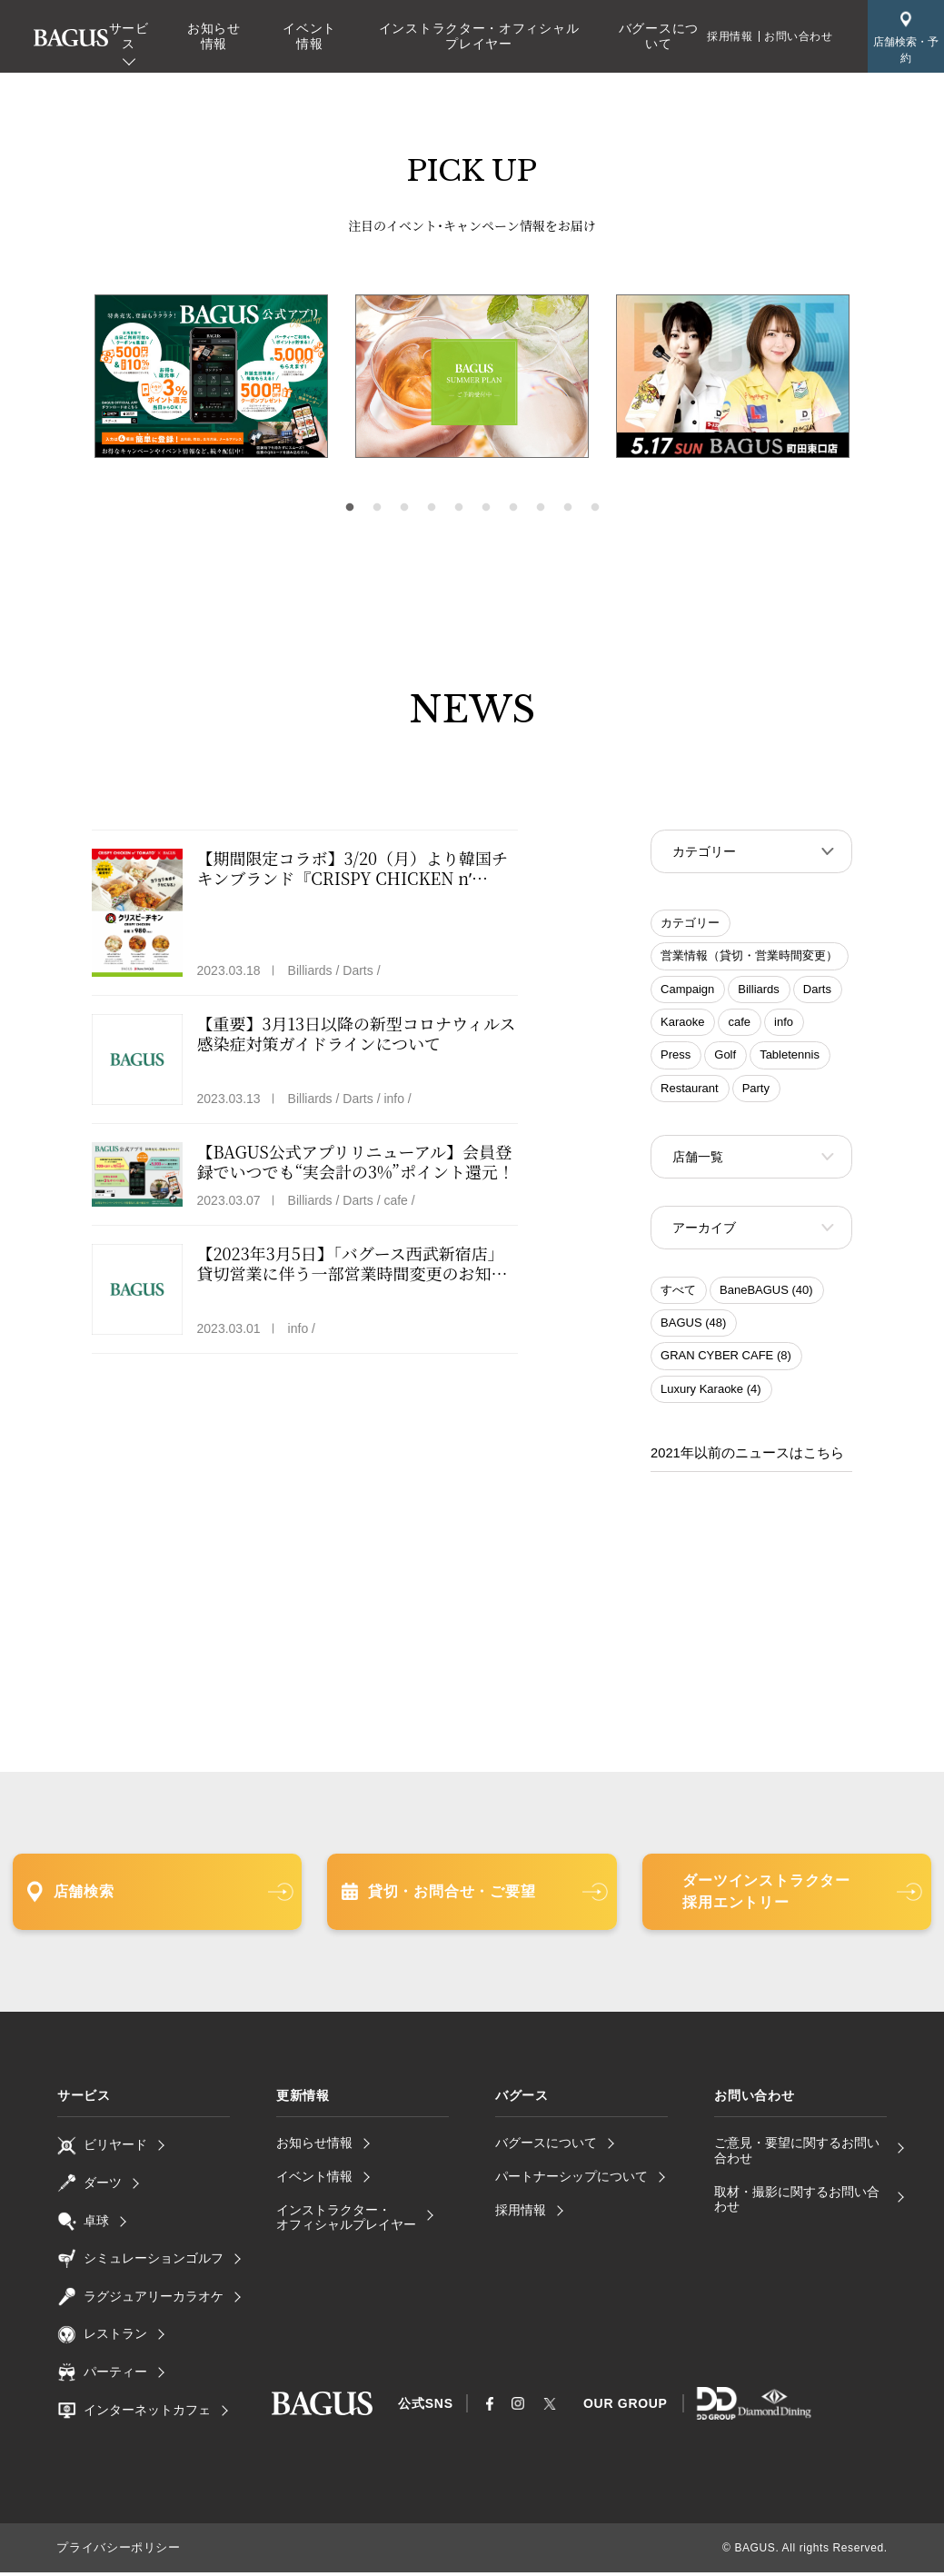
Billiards (759, 991)
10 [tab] (595, 508)
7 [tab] (513, 508)
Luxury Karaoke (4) (711, 1394)
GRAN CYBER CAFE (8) (726, 1361)
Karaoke (682, 1023)
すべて (678, 1295)
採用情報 (729, 36)
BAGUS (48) (693, 1328)
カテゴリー (690, 924)
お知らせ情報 (214, 36)
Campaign (687, 991)
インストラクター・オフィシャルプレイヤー (479, 36)
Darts (817, 991)
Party (756, 1090)
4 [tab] (431, 508)
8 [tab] (541, 508)
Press (676, 1056)
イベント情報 (309, 36)
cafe (739, 1023)
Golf (725, 1056)
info (783, 1023)
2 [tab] (377, 508)
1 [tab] (350, 508)
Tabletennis (790, 1056)
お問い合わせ (798, 36)
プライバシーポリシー (113, 2551)
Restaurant (690, 1090)
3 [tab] (404, 508)
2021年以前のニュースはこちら (741, 1457)
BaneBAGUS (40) (766, 1295)
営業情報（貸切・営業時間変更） (749, 957)
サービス (129, 36)
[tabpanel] (472, 376)
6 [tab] (486, 508)
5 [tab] (459, 508)
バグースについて (659, 36)
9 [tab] (568, 508)
